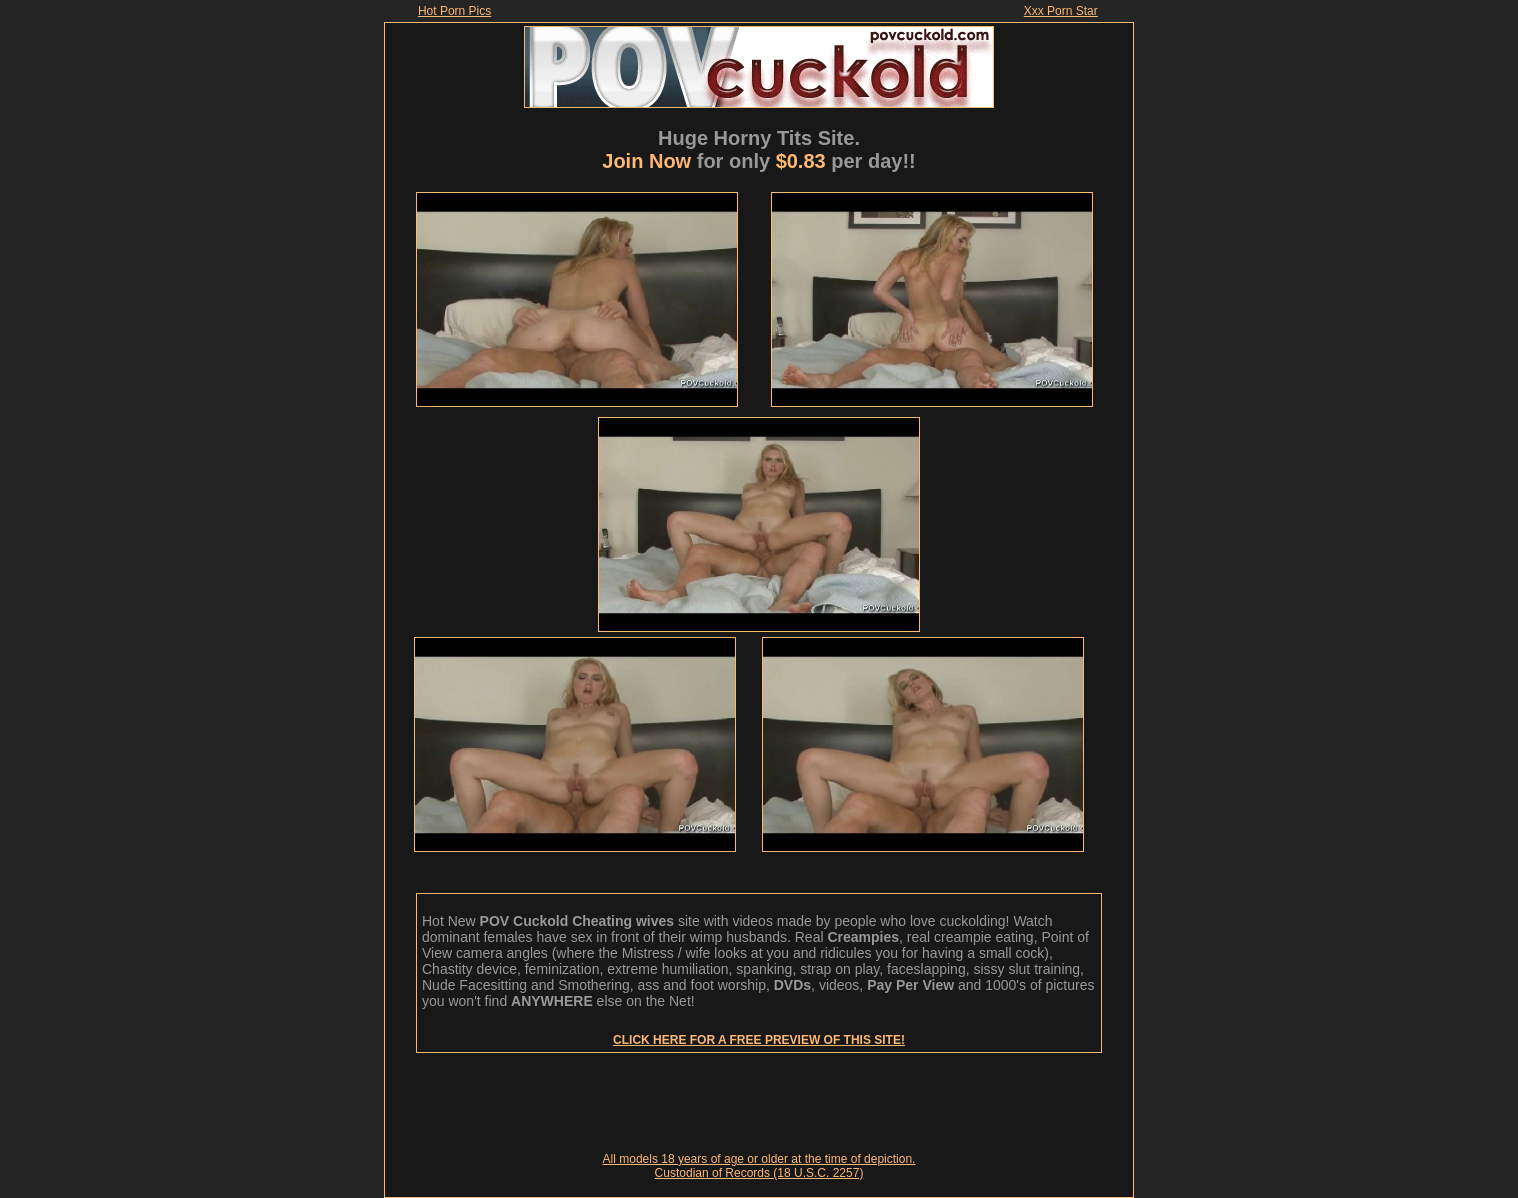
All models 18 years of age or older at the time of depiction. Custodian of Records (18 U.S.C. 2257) (759, 1166)
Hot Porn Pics (454, 11)
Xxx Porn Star (1061, 11)
